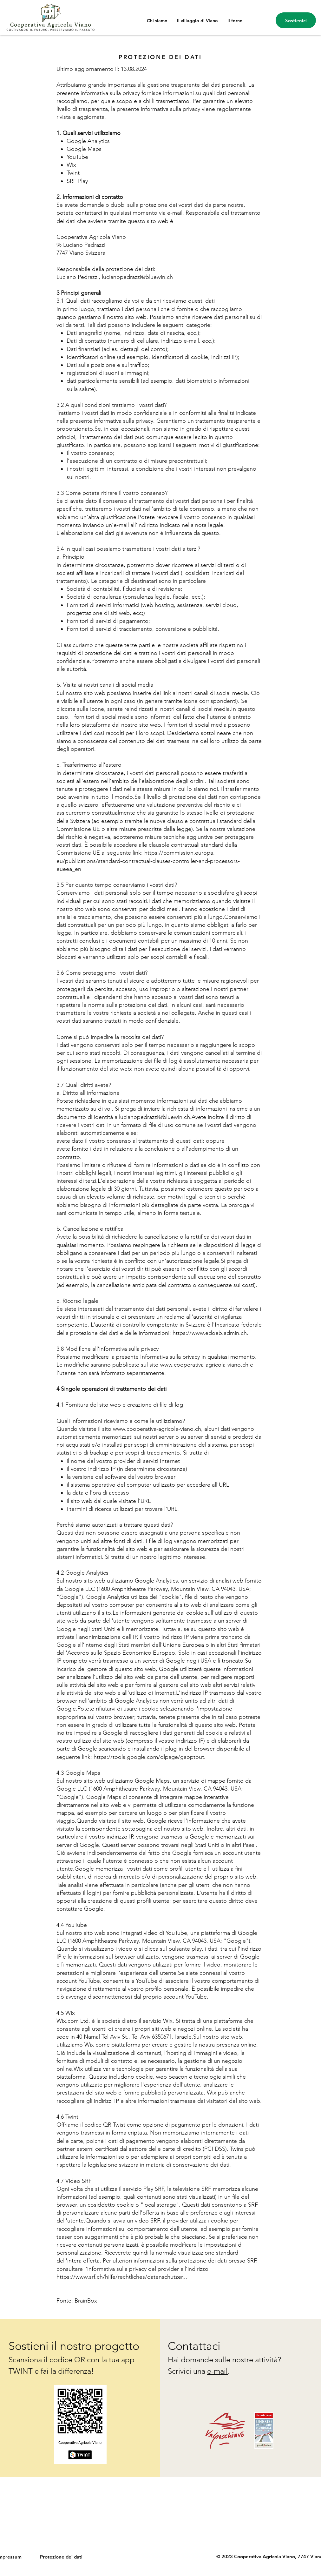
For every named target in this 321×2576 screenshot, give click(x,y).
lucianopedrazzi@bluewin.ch (137, 276)
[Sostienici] (296, 20)
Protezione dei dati (61, 2557)
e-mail (217, 2371)
